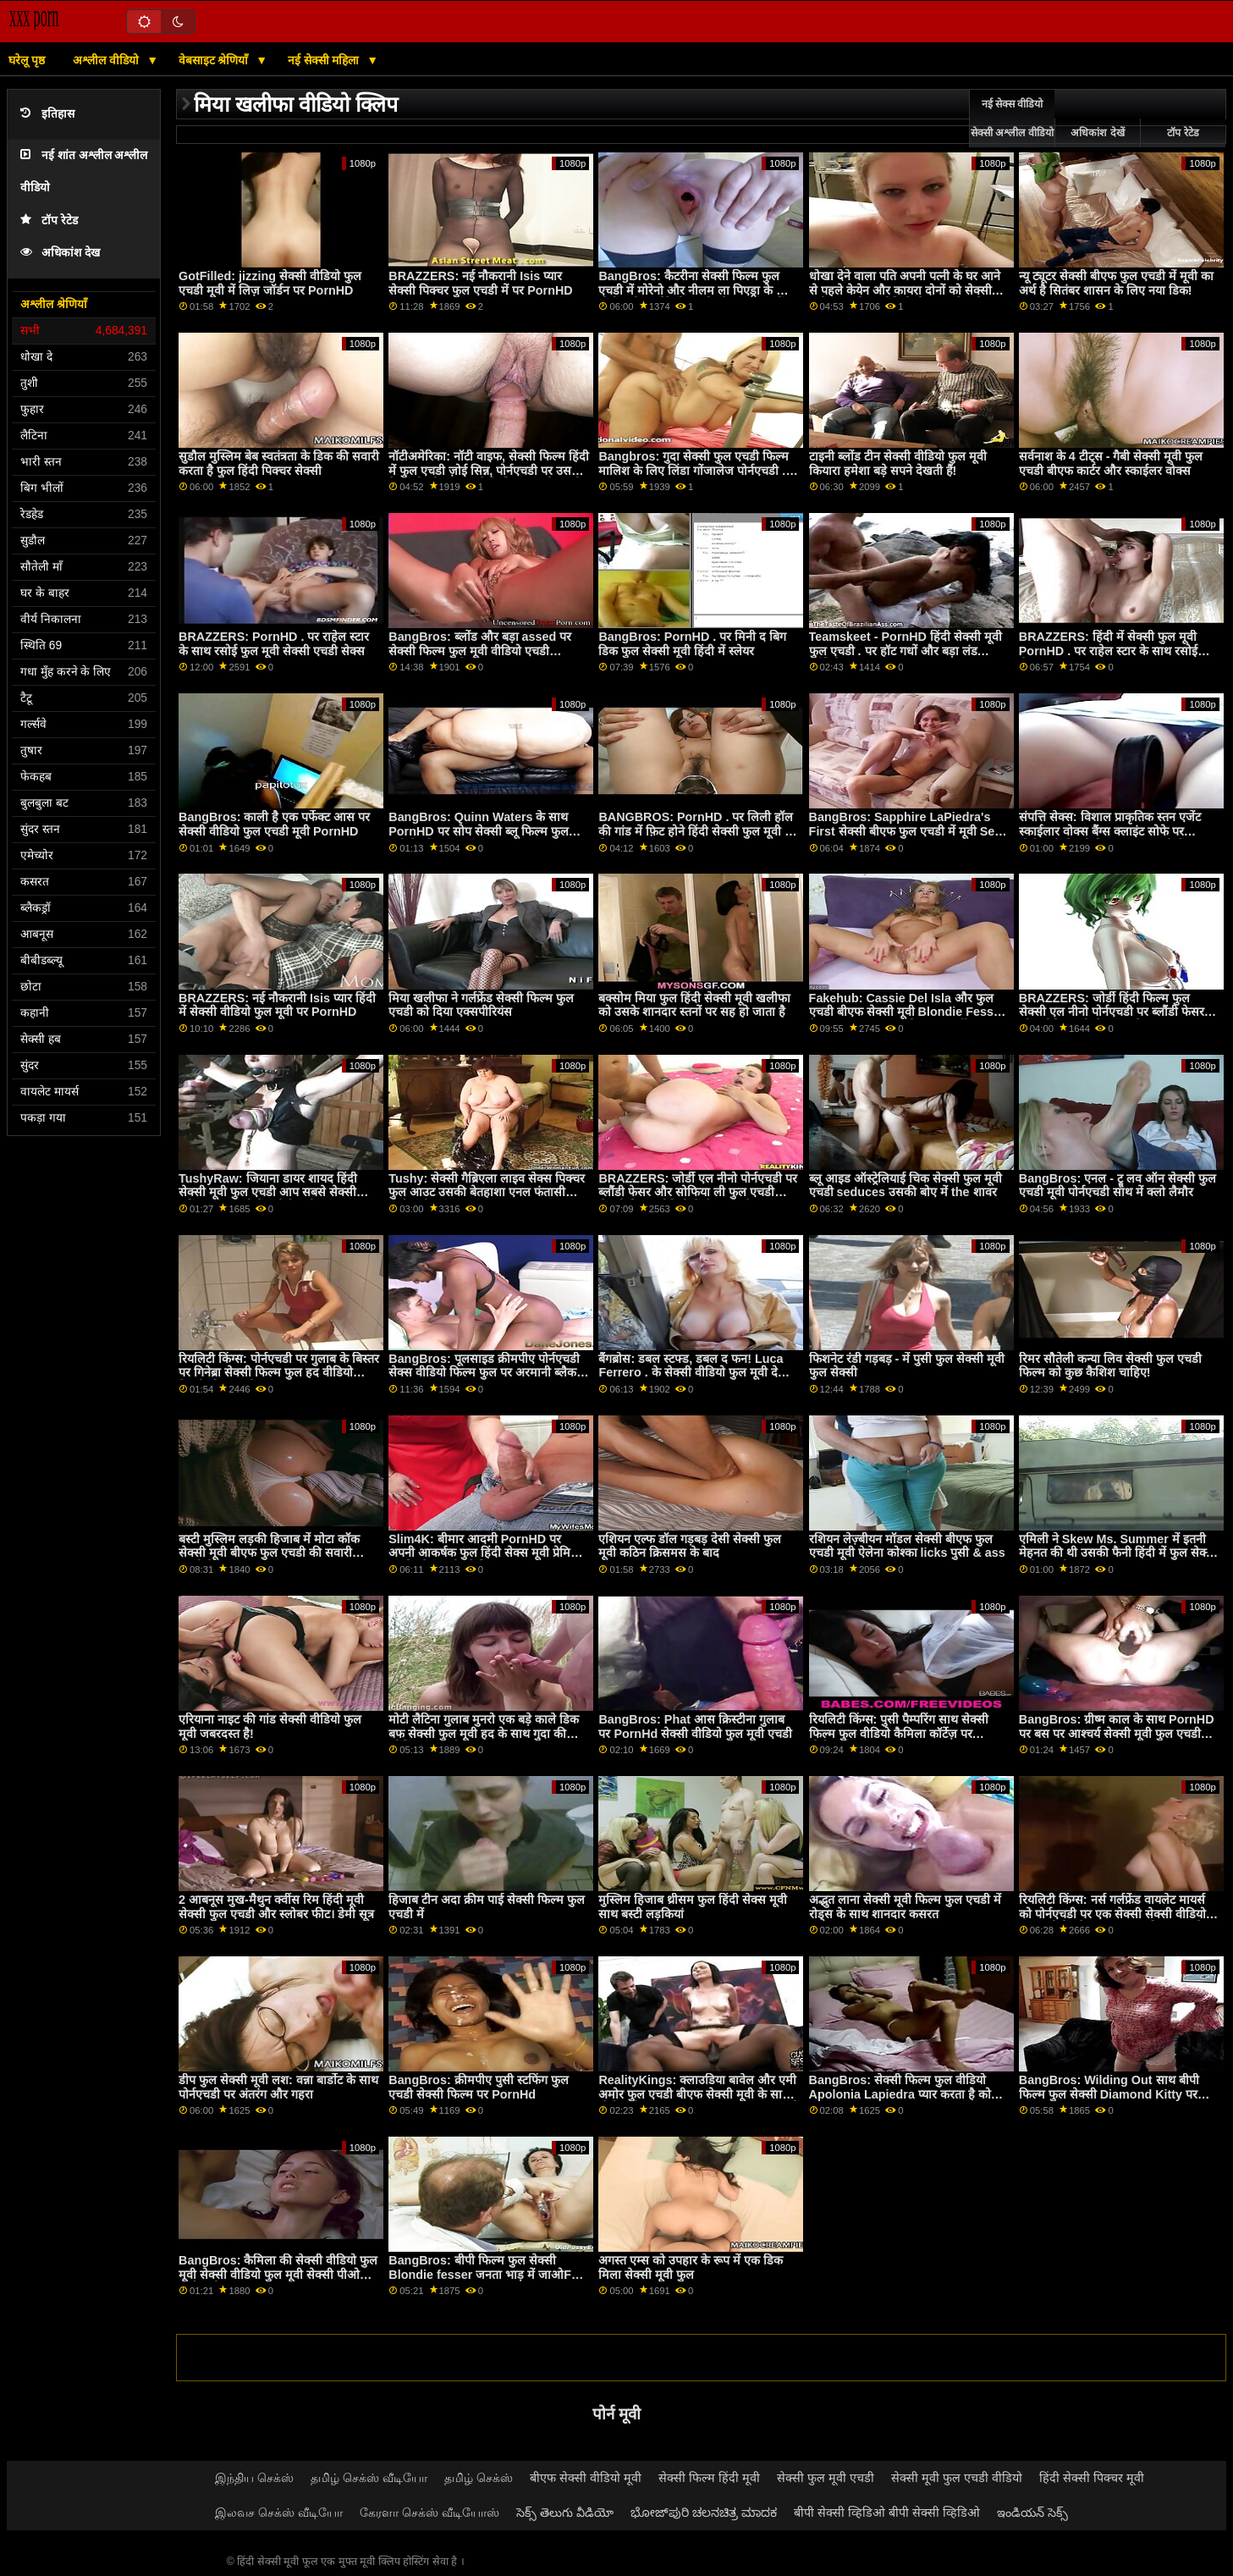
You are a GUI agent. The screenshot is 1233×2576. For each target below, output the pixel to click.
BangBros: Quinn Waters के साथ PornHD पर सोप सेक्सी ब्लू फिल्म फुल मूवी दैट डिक (478, 831)
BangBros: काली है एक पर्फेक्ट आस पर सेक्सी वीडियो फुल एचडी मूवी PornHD (274, 824)
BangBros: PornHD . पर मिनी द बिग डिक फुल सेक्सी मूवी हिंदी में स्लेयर (692, 644)
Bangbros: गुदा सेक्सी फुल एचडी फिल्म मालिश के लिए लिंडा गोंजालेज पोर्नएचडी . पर (693, 470)
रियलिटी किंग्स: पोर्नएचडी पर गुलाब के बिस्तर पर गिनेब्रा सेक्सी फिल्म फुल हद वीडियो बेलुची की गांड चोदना (279, 1372)
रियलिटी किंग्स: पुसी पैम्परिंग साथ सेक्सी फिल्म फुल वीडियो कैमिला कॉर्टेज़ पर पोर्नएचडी (899, 1733)
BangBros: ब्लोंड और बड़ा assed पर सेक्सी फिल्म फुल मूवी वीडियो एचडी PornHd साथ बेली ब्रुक (479, 650)
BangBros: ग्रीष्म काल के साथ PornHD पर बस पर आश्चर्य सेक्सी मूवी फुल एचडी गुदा (1116, 1733)
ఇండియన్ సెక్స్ (1032, 2512)
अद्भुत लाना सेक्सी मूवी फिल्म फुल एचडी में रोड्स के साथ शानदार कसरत (905, 1907)
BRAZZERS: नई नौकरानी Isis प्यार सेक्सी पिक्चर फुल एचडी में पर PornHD (480, 283)
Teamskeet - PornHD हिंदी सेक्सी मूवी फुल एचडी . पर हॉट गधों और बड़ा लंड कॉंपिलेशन (905, 650)
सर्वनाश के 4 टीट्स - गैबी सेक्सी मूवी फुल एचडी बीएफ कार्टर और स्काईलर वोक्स (1111, 463)
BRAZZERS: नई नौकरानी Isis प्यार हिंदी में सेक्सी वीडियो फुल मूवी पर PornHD (277, 1005)
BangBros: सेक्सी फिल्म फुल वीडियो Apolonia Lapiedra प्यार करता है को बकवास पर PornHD (900, 2094)
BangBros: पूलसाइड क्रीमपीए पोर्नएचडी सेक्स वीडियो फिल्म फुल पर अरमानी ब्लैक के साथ (488, 1372)
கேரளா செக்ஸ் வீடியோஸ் (429, 2512)
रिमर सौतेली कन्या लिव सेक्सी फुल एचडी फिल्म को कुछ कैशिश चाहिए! (1110, 1366)
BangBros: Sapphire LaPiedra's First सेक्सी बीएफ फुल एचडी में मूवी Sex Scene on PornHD (905, 831)
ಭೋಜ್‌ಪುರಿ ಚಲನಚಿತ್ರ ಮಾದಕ (703, 2512)
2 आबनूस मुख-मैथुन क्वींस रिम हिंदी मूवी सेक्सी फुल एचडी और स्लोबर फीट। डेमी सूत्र (276, 1907)
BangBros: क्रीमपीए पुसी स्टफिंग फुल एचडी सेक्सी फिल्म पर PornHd (478, 2087)
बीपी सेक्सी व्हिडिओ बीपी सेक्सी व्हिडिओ (887, 2512)
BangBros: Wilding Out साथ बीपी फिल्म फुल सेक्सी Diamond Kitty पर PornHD (1109, 2094)
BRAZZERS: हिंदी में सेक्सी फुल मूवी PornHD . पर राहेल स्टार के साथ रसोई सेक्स (1108, 650)
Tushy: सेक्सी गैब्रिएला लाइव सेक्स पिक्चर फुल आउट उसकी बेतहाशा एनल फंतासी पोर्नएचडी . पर (486, 1192)
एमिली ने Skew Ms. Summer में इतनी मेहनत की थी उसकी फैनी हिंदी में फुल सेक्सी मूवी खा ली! (1118, 1553)
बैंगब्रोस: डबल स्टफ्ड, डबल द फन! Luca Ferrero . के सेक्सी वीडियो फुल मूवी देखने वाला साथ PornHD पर (696, 1372)
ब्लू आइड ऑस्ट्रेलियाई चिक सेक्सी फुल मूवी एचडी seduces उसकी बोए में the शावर (905, 1186)
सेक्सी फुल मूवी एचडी (825, 2478)
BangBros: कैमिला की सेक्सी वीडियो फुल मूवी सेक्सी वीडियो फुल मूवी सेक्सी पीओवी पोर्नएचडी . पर (278, 2274)
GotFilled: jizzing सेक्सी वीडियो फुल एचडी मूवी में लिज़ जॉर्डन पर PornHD (270, 283)
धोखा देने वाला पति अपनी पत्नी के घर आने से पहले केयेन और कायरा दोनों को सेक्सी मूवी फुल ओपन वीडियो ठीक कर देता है (904, 290)
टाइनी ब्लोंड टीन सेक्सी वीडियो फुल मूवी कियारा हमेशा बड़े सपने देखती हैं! (898, 463)
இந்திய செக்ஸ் (254, 2478)
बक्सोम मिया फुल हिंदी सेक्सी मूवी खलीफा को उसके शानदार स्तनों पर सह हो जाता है (694, 1005)
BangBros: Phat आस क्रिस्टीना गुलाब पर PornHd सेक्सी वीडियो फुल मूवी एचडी (695, 1726)
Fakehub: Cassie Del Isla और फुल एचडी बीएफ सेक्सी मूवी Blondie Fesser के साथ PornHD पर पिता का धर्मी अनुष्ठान (907, 1012)
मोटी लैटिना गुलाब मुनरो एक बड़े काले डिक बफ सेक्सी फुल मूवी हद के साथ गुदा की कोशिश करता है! (483, 1733)
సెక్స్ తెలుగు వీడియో (565, 2512)
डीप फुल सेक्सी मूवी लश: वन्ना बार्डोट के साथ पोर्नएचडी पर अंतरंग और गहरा (278, 2087)
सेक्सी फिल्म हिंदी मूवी (709, 2478)
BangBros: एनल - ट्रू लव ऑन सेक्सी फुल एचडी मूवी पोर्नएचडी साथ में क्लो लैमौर (1117, 1186)
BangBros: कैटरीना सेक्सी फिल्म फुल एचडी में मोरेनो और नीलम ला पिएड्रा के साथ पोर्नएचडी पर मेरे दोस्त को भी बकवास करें (696, 290)
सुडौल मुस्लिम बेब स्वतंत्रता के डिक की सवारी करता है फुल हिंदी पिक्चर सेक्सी (279, 463)
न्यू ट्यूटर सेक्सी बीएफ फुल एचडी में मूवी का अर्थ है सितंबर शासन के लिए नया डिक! (1116, 283)
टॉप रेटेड (49, 220)
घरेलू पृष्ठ (26, 60)
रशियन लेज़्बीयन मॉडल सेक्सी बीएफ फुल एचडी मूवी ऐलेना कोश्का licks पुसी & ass (907, 1546)
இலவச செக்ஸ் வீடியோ (279, 2512)
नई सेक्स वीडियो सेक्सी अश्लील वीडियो (1012, 118)
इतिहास (47, 114)
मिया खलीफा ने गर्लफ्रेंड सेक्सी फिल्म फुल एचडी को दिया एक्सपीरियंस (481, 1005)
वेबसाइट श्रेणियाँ (215, 60)
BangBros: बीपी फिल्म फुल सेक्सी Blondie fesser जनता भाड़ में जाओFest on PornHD (488, 2274)
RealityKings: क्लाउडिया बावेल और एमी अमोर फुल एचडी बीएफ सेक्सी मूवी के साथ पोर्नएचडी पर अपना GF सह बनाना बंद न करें (698, 2094)
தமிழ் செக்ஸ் (478, 2478)
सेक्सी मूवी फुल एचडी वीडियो (956, 2478)
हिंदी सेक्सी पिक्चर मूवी (1091, 2478)
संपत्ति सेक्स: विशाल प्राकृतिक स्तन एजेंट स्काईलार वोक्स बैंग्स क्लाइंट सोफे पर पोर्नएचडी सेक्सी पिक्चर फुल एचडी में (1110, 831)
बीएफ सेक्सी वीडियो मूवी (585, 2478)
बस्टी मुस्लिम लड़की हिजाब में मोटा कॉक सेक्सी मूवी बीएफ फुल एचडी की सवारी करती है (269, 1553)
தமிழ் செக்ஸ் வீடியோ (369, 2478)
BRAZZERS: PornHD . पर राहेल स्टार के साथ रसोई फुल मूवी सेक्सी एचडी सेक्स (274, 644)
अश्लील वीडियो (107, 60)
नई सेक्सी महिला (325, 60)
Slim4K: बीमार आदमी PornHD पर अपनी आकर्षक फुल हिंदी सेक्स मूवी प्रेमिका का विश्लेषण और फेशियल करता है (485, 1553)
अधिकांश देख (60, 252)
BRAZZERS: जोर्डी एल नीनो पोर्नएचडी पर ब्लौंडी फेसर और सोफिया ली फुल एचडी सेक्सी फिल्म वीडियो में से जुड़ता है (697, 1192)
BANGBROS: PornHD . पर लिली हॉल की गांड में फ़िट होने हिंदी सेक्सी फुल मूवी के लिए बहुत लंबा (696, 831)
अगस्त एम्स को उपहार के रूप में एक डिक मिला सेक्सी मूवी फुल (690, 2267)
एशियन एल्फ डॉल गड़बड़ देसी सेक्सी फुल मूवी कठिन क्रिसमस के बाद (689, 1546)
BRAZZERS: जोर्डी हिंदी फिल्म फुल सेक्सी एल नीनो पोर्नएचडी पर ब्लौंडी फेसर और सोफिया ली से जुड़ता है (1111, 1012)
